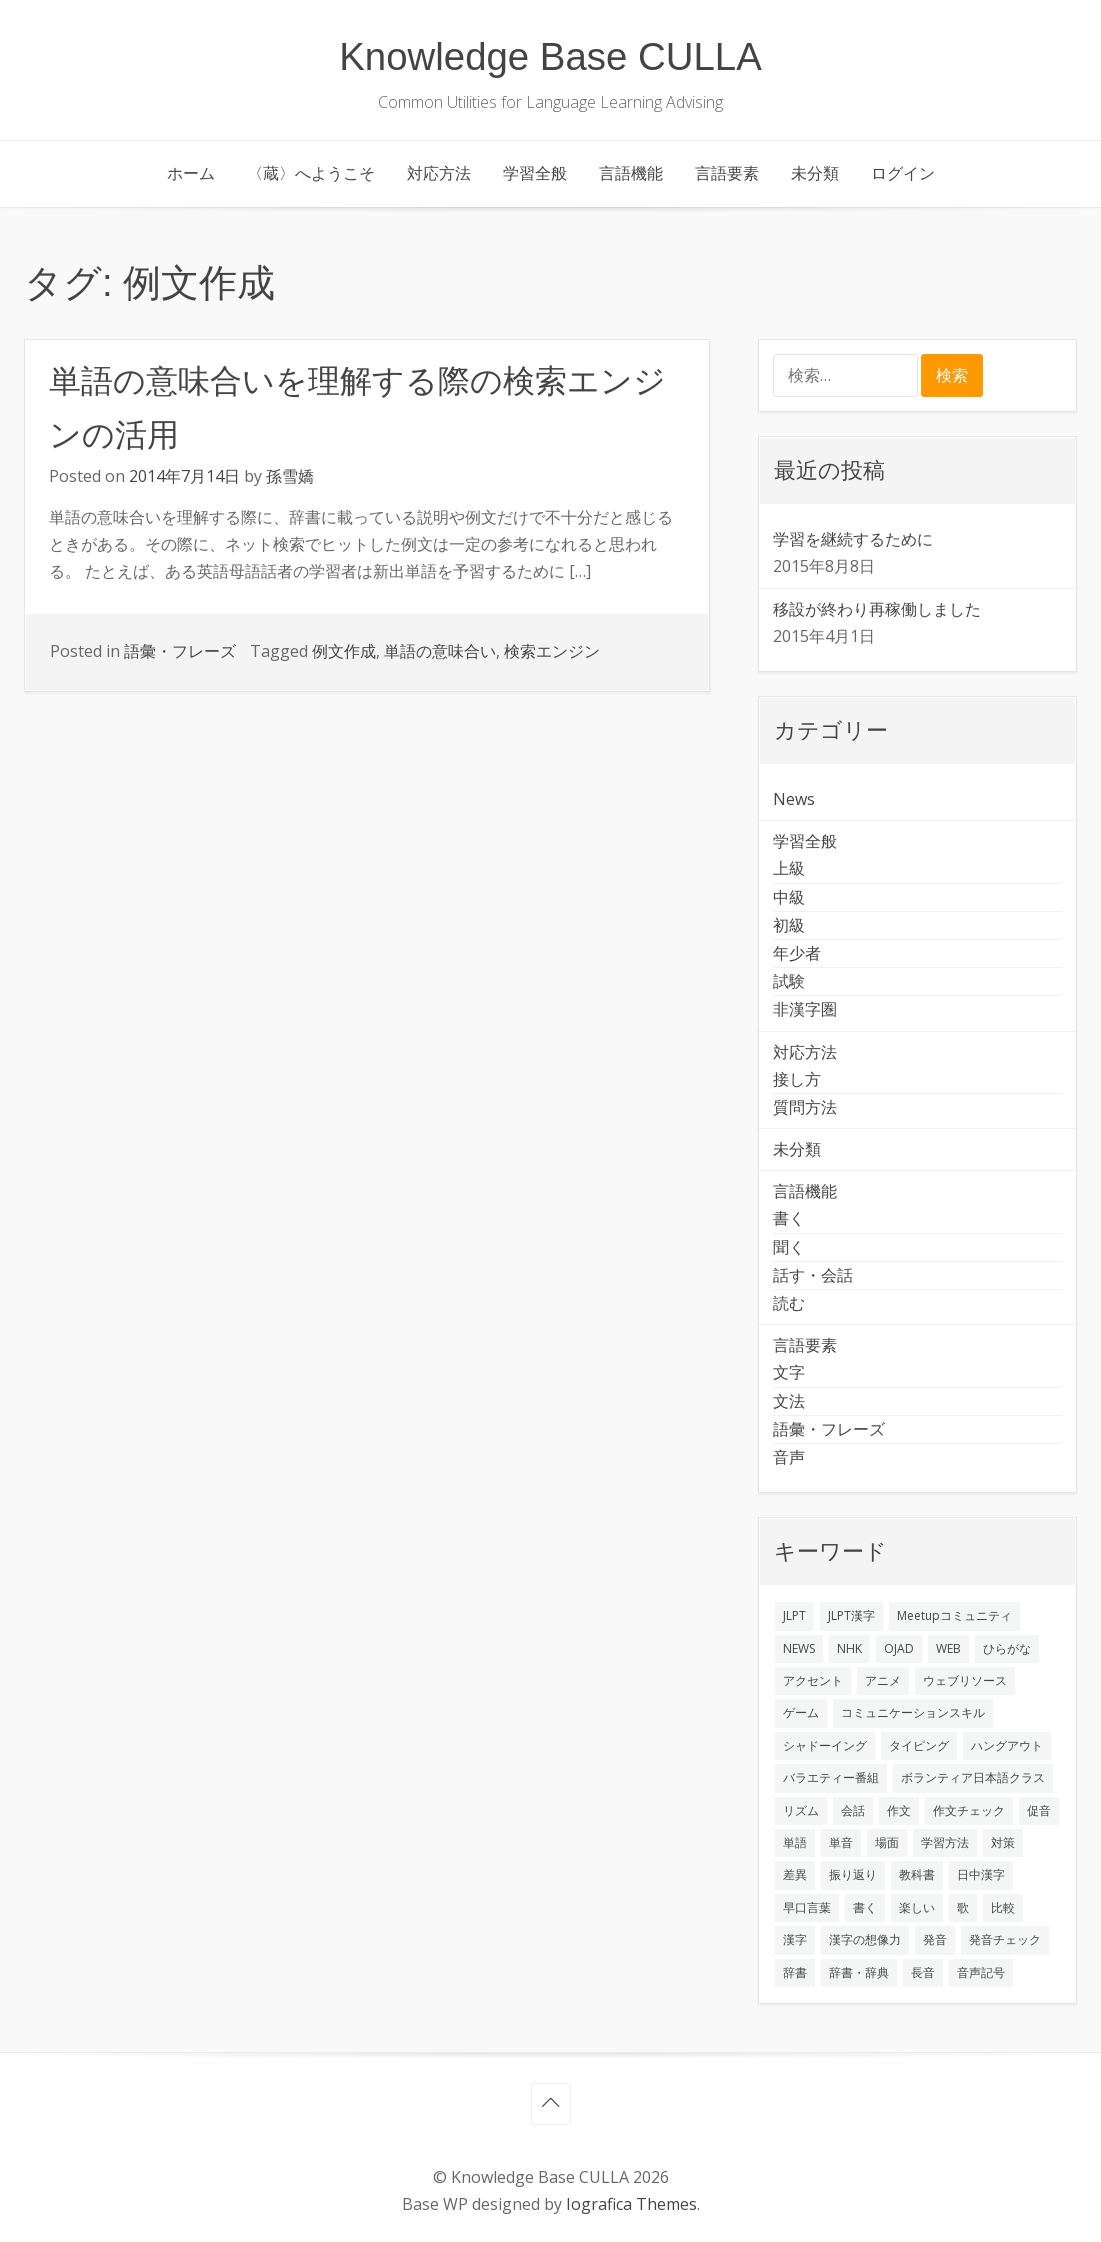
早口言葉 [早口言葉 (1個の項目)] (807, 1907)
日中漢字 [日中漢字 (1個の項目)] (981, 1874)
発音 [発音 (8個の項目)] (935, 1939)
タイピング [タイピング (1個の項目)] (919, 1745)
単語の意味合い (440, 651)
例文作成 (344, 651)
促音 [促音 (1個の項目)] (1039, 1810)
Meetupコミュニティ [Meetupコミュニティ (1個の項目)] (954, 1615)
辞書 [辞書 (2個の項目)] (795, 1972)
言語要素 (727, 173)
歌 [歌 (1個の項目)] (963, 1907)
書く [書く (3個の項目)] (865, 1907)
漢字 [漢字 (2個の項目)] (795, 1939)
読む (789, 1303)
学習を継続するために (853, 539)
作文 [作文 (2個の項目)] (899, 1810)
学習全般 (535, 173)
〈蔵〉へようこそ (311, 173)
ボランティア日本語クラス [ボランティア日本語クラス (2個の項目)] (973, 1777)
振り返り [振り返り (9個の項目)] (853, 1874)
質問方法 (805, 1107)
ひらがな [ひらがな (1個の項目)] (1007, 1648)
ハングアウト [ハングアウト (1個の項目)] (1007, 1745)
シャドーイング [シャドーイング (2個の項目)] (825, 1745)
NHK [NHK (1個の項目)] (849, 1648)
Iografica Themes (631, 2204)
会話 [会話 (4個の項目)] (853, 1810)
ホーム (191, 173)
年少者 (797, 953)
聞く (789, 1247)
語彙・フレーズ (180, 651)
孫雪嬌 (290, 476)
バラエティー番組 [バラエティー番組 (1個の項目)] (831, 1777)
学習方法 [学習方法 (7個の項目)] (945, 1842)
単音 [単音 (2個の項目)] (841, 1842)
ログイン (903, 173)
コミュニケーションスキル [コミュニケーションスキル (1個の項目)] (913, 1712)
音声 (789, 1457)
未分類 (815, 173)
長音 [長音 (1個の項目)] (923, 1972)
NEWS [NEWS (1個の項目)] (799, 1648)
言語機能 (631, 173)
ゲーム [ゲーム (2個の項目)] (801, 1712)
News (794, 799)
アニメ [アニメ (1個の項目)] (883, 1680)
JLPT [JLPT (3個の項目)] (794, 1615)
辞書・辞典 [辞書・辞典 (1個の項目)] (859, 1972)
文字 (789, 1372)
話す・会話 (813, 1275)
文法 (789, 1401)
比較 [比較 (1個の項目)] (1003, 1907)
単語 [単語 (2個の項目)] (795, 1842)
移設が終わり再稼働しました (877, 609)
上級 (789, 868)
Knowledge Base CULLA (550, 56)
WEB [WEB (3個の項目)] (948, 1648)
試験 (789, 981)
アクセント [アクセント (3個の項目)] (813, 1680)
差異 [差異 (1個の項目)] (795, 1874)
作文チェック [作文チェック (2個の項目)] (969, 1810)
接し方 (797, 1079)
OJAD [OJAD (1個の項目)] (899, 1648)
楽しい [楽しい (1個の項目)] (917, 1907)
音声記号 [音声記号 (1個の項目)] (981, 1972)
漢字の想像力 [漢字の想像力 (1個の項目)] (865, 1939)
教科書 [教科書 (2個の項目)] (917, 1874)
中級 (789, 897)
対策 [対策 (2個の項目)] (1003, 1842)
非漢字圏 (805, 1009)
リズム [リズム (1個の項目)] (801, 1810)
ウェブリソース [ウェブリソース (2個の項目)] (965, 1680)
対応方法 (439, 173)
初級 (789, 925)
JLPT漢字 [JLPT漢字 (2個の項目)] (851, 1615)
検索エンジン (552, 651)
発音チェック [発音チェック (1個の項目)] (1005, 1939)
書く (789, 1218)
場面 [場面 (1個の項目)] (887, 1842)
